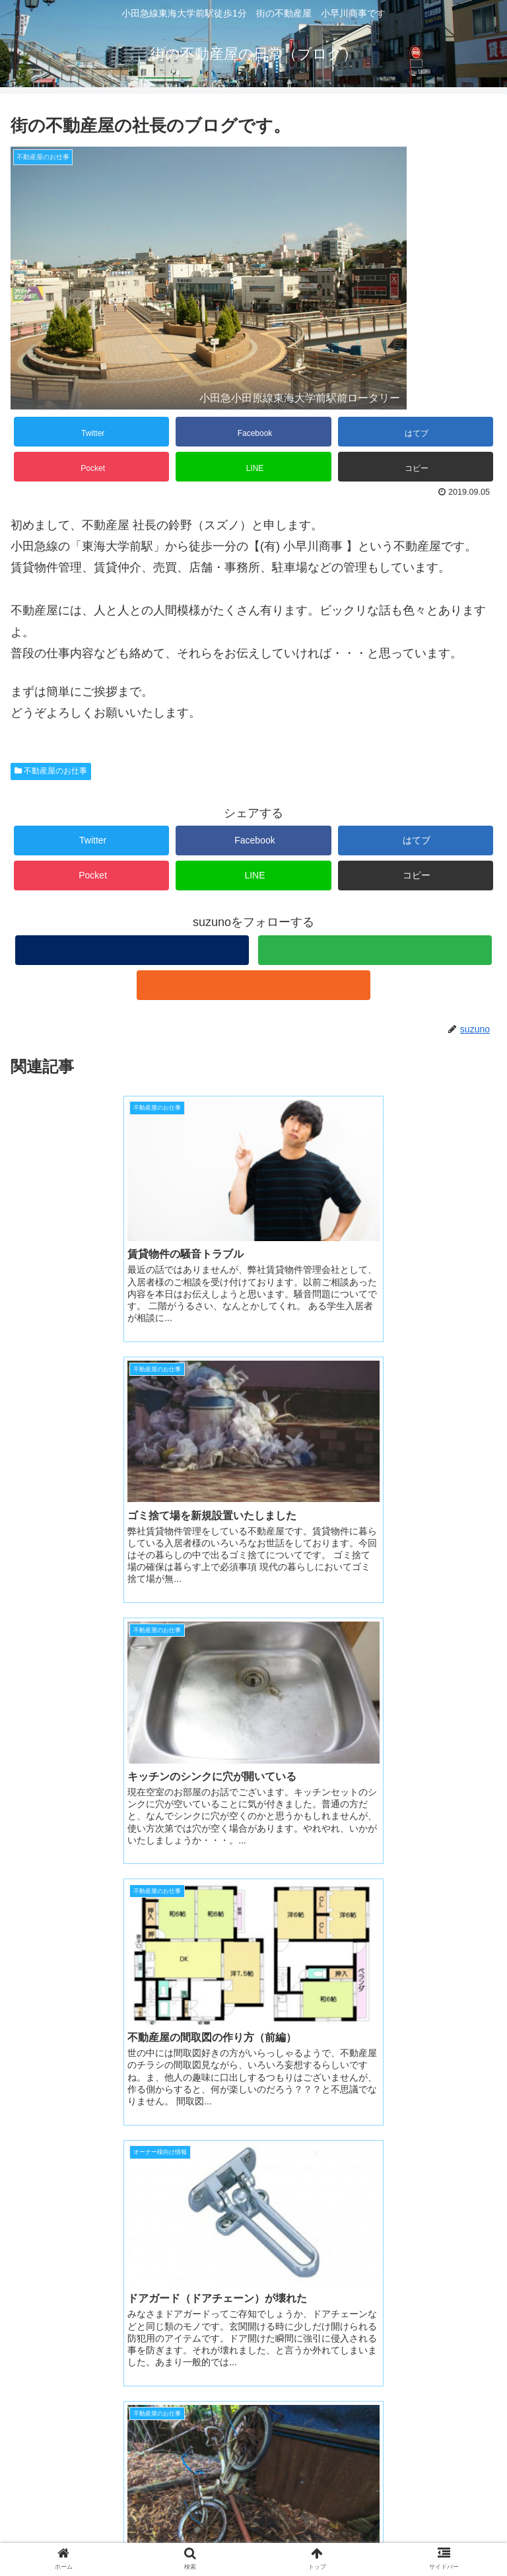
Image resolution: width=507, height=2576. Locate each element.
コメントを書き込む (253, 2326)
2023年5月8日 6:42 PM (72, 2179)
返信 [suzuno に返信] (474, 2283)
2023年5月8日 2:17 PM (59, 2039)
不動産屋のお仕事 (51, 770)
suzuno (43, 2161)
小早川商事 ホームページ (97, 2458)
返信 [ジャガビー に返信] (474, 2128)
